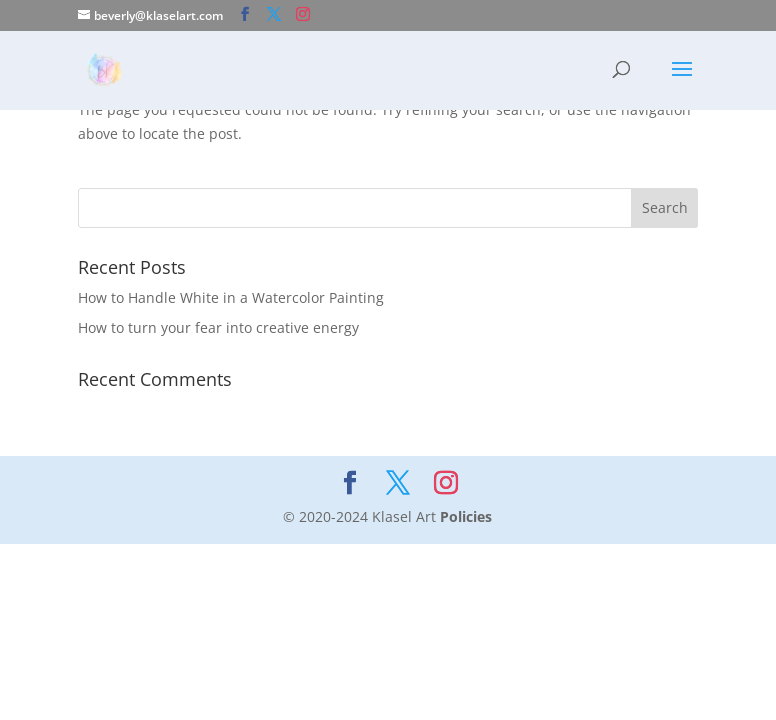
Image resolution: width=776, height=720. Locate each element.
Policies (466, 516)
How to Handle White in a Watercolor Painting (231, 297)
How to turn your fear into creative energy (218, 327)
